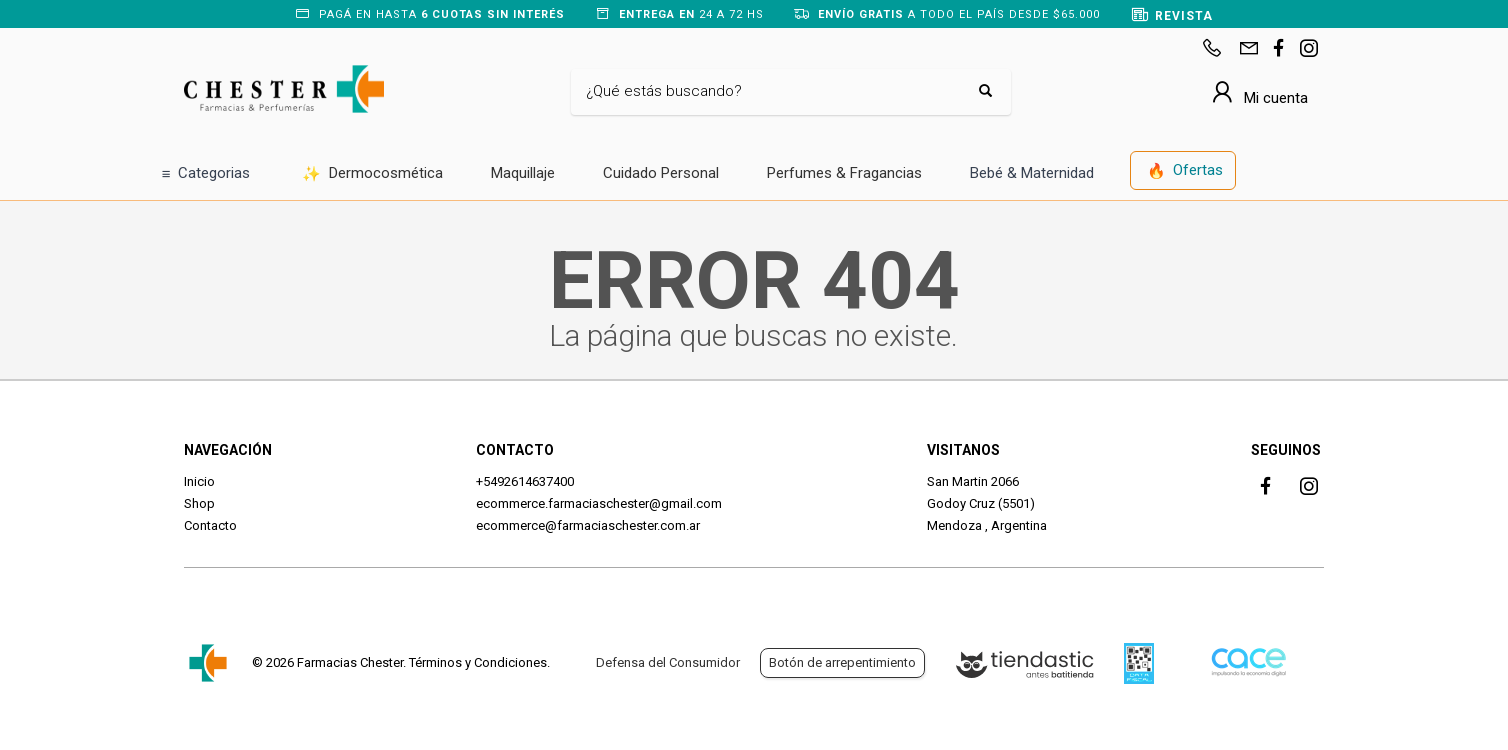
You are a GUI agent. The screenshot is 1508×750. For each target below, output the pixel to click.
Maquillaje (523, 173)
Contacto (210, 525)
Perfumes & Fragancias (844, 173)
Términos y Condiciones (478, 662)
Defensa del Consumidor (668, 662)
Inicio (199, 481)
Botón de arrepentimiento (842, 662)
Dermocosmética (372, 174)
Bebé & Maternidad (1032, 173)
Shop (199, 503)
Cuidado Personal (661, 173)
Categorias (206, 174)
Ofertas (1185, 171)
